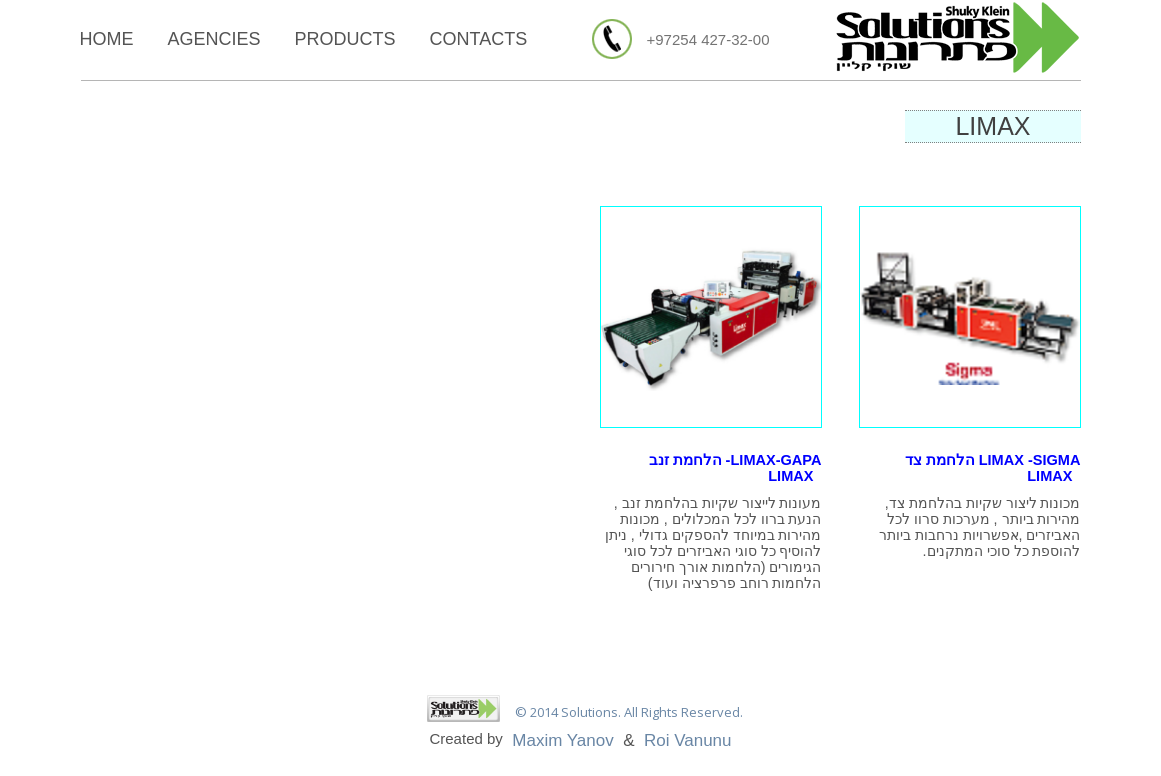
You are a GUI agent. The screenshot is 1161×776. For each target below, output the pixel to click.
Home (107, 39)
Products (345, 39)
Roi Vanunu (688, 740)
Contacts (479, 39)
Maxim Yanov (562, 740)
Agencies (214, 39)
